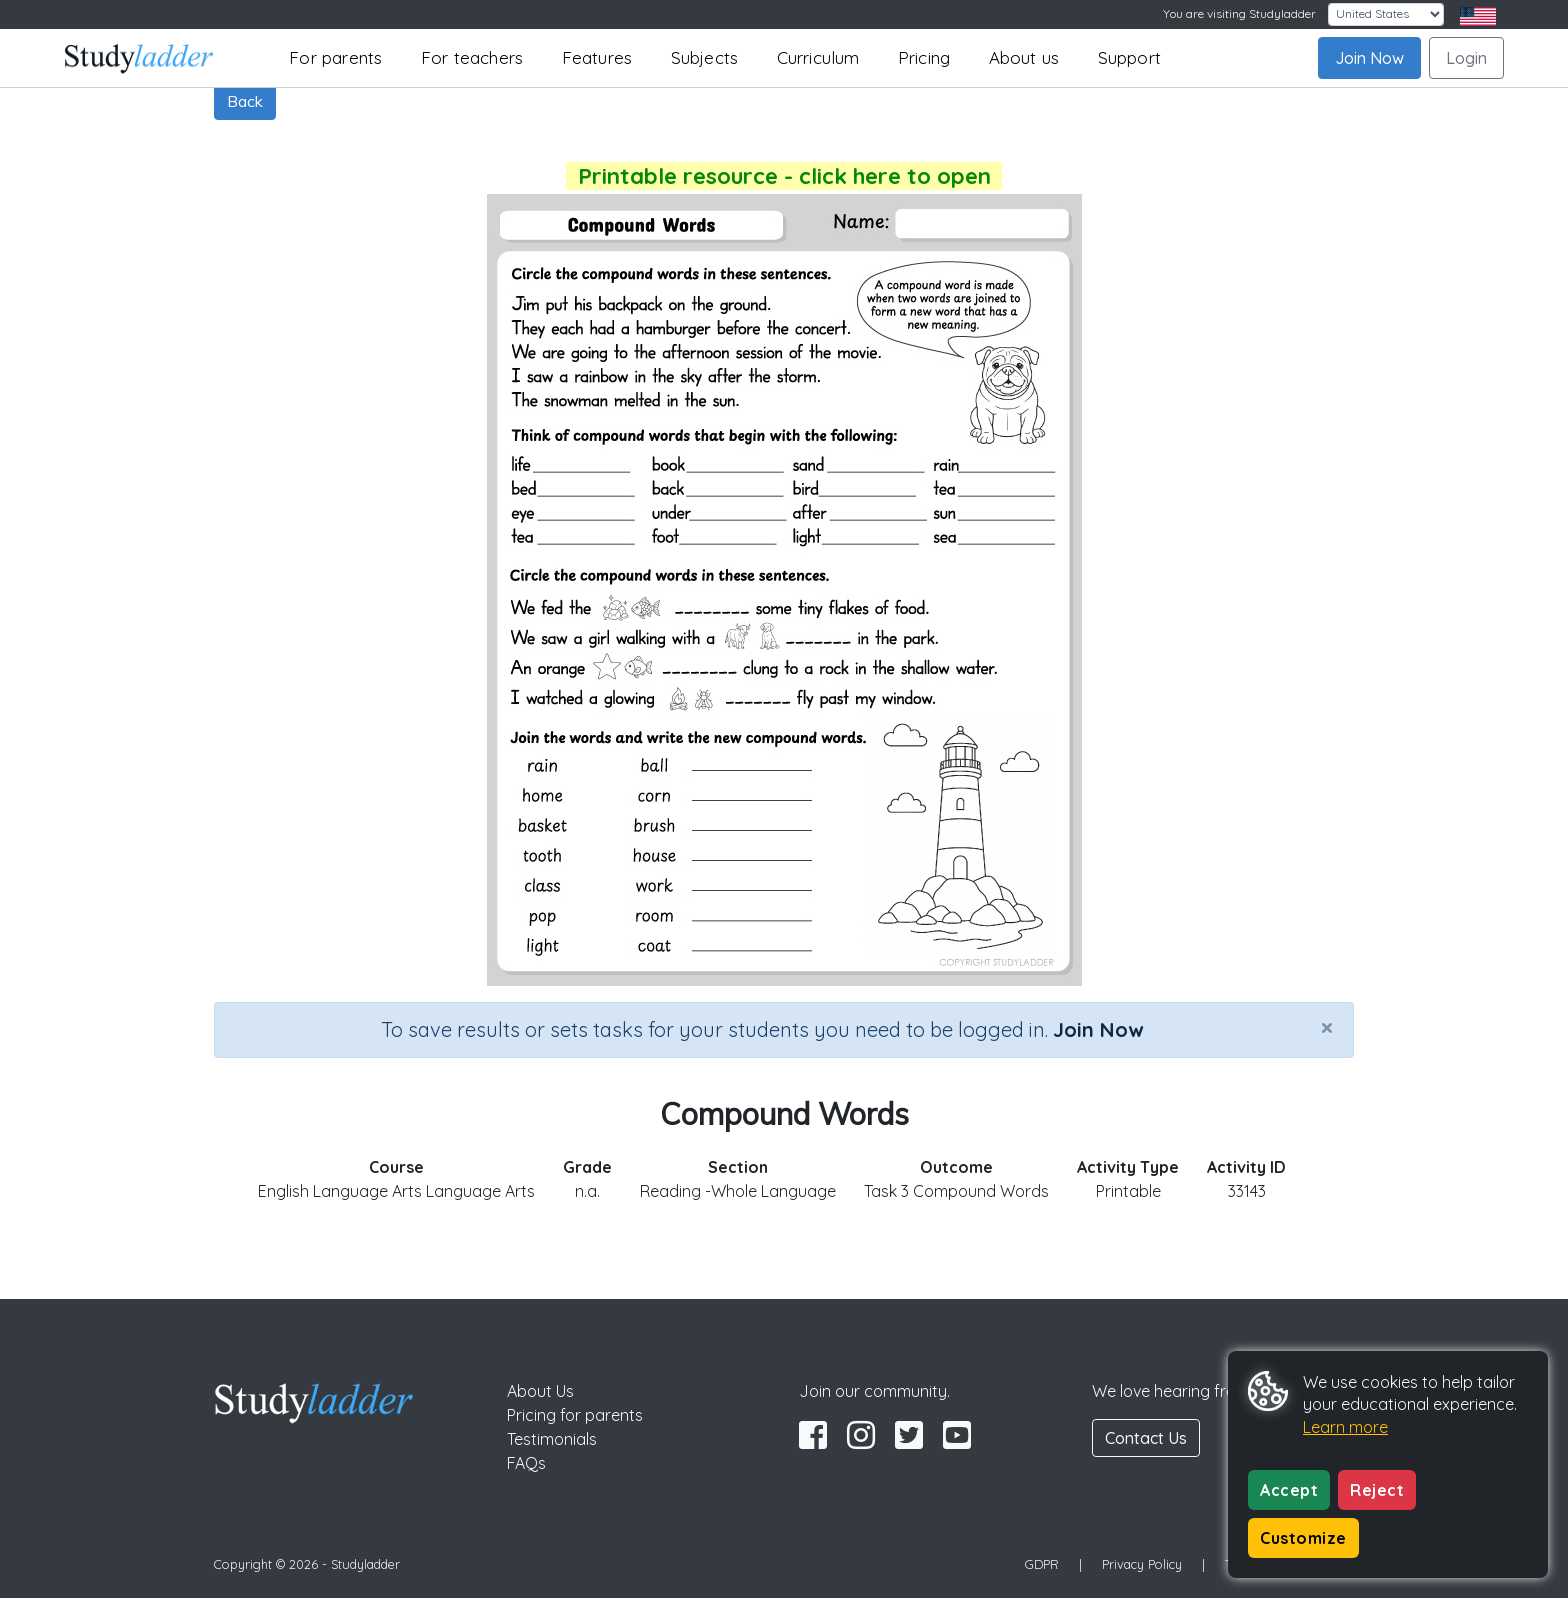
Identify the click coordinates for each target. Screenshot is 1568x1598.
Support (1129, 57)
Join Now (1369, 58)
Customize (1303, 1538)
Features (597, 57)
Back (245, 101)
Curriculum (818, 57)
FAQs (526, 1463)
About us (1024, 57)
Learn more (1345, 1427)
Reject (1377, 1490)
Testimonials (552, 1439)
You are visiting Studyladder (1239, 13)
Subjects (705, 57)
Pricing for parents (575, 1415)
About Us (540, 1391)
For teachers (472, 57)
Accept (1289, 1490)
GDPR (1042, 1564)
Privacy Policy (1142, 1564)
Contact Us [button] (1146, 1438)
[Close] (1327, 1027)
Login (1466, 58)
